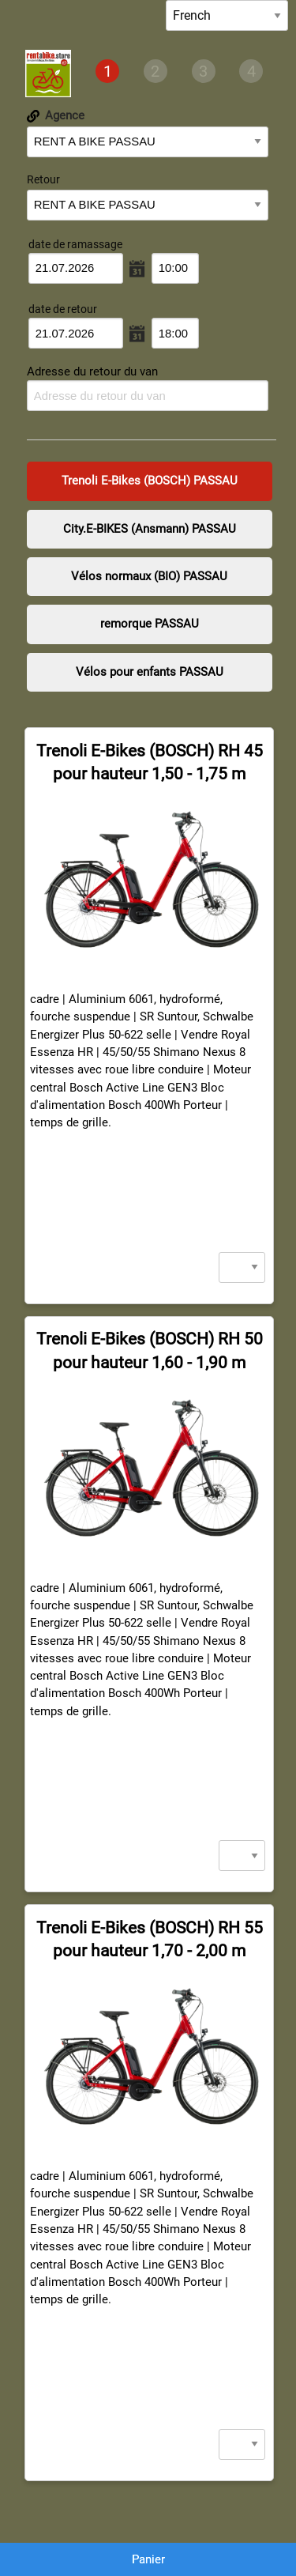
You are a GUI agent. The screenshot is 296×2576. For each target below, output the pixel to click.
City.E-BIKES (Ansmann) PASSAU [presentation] (149, 529)
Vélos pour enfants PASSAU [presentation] (149, 672)
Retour (43, 179)
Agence (55, 115)
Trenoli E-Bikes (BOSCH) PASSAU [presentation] (150, 480)
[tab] (107, 71)
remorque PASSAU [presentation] (149, 624)
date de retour (62, 309)
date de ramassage (75, 244)
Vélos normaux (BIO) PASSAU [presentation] (149, 576)
